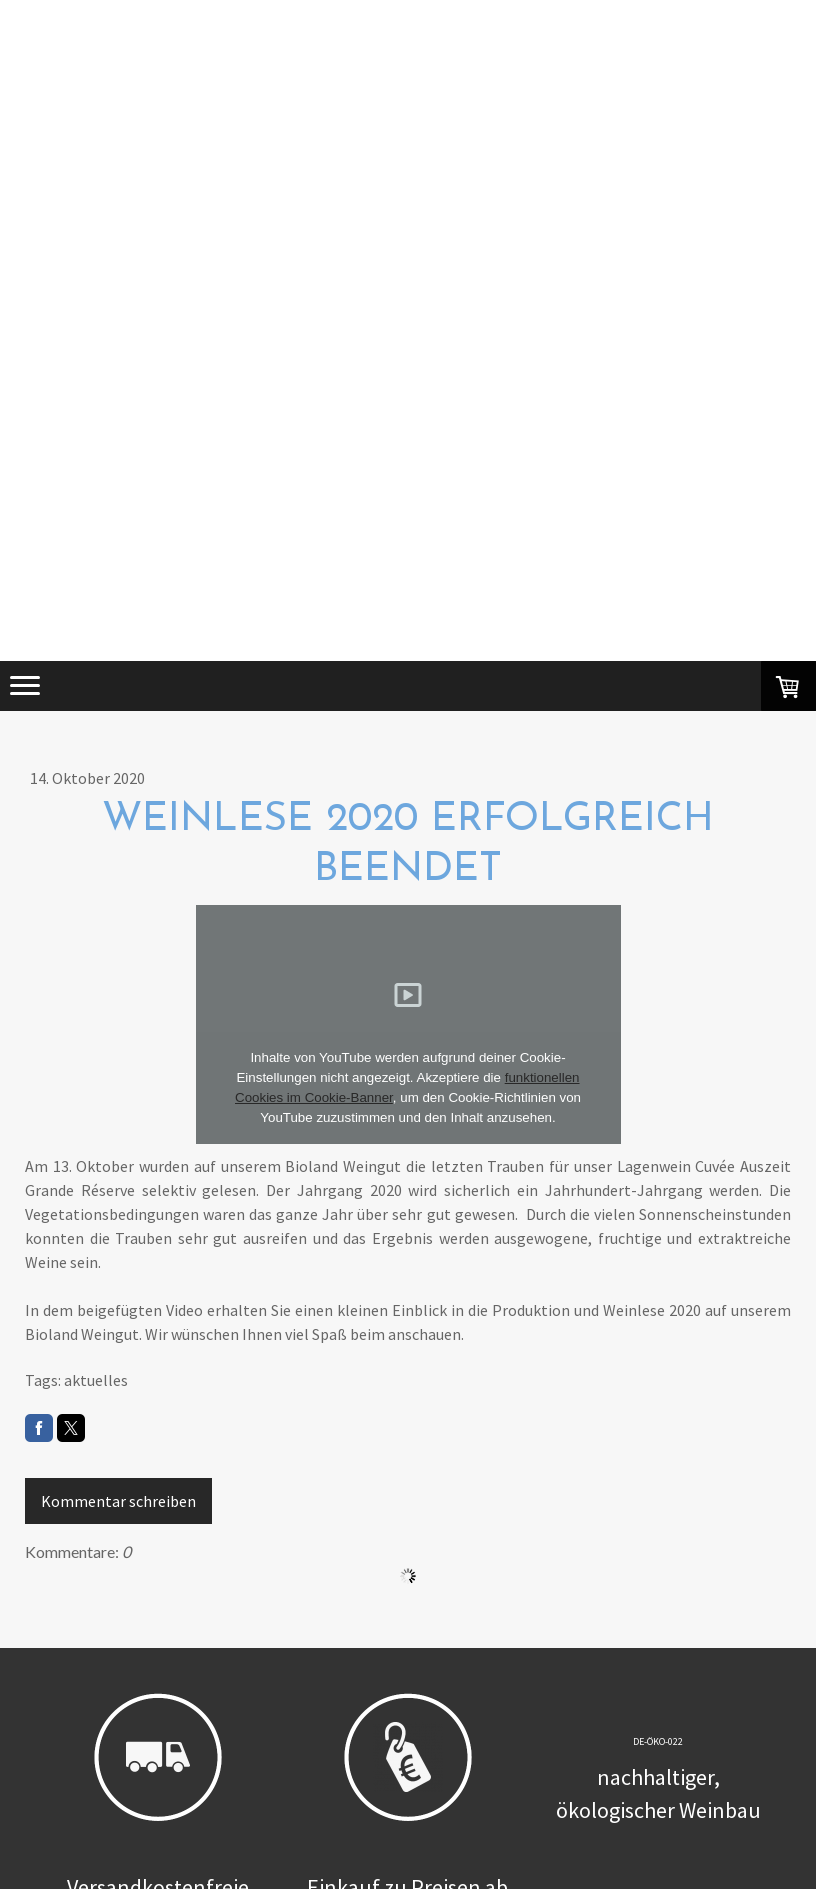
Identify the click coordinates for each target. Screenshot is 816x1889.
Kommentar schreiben (118, 1501)
